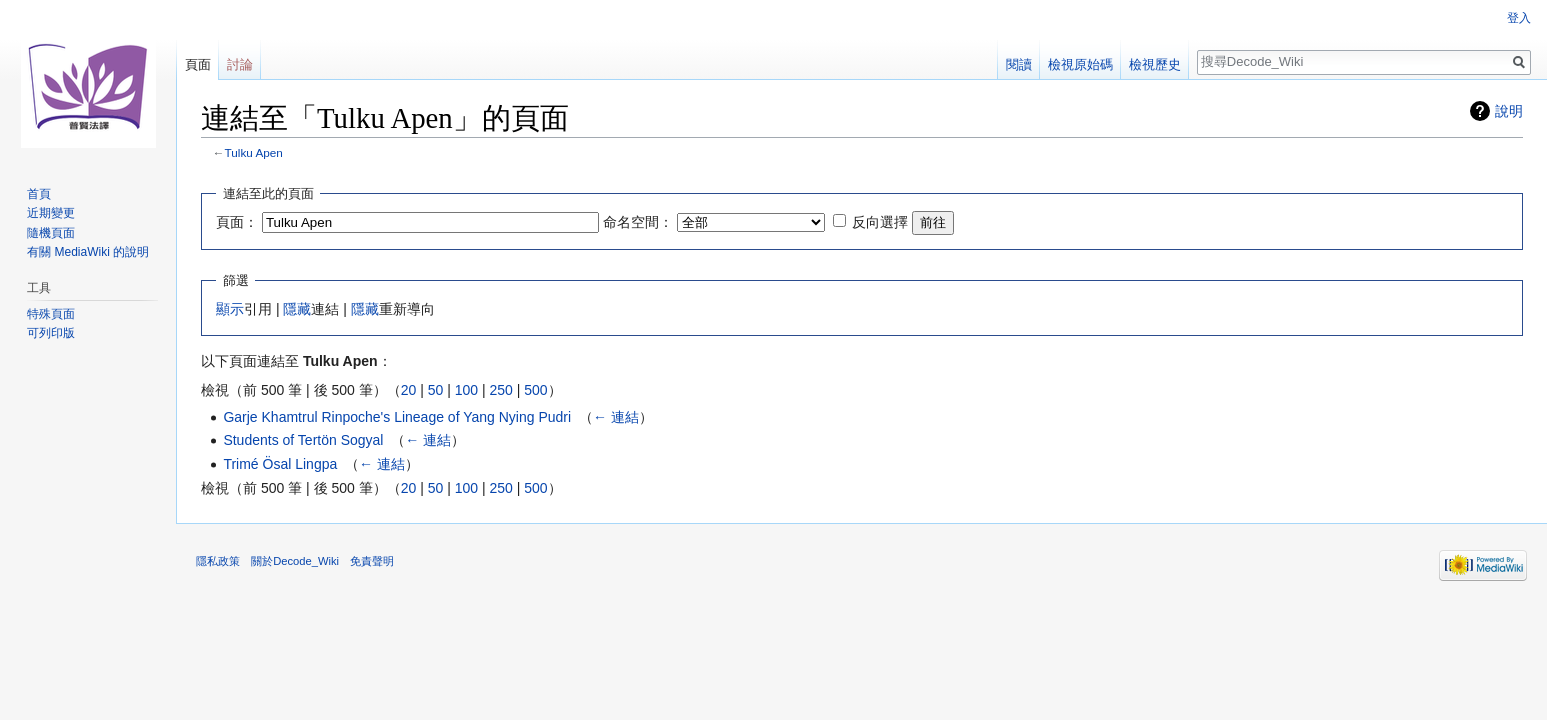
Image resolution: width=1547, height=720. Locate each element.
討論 (240, 64)
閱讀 (1019, 64)
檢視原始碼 (1080, 64)
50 (436, 390)
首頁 (39, 194)
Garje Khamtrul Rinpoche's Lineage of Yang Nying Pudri (397, 417)
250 (500, 390)
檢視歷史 (1155, 64)
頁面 (198, 64)
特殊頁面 (51, 314)
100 (466, 390)
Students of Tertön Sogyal (303, 440)
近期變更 (51, 213)
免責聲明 (372, 561)
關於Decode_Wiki (295, 561)
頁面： (237, 222)
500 (535, 390)
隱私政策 (218, 561)
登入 (1519, 18)
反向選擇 (880, 222)
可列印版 (51, 333)
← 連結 (616, 417)
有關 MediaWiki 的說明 (88, 252)
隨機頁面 (51, 233)
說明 (1509, 111)
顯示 (230, 309)
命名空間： (638, 222)
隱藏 (297, 309)
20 (409, 390)
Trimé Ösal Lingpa (280, 464)
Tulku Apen (254, 152)
